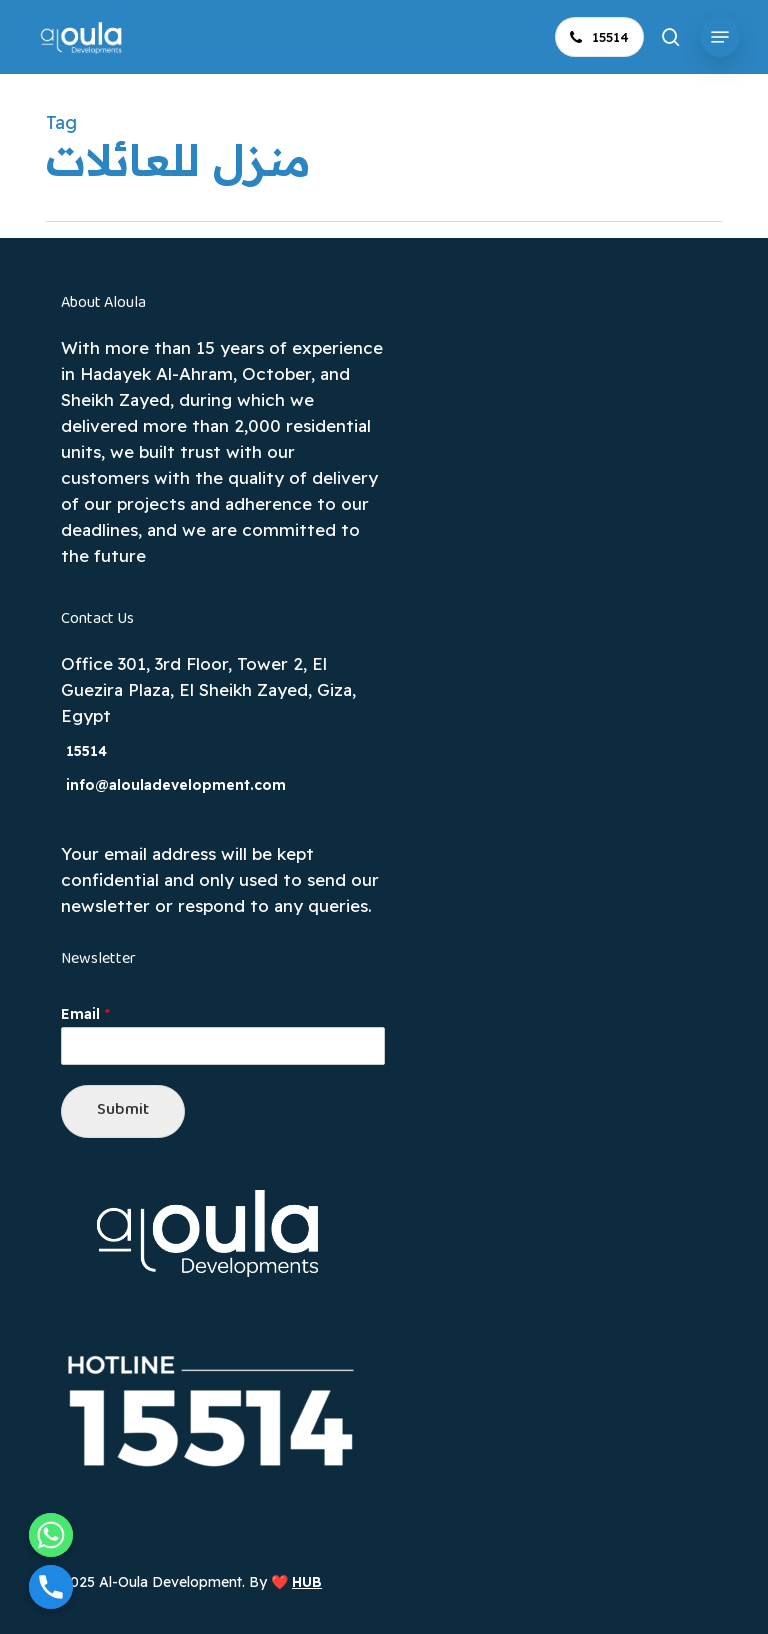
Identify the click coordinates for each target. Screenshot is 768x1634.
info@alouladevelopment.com (176, 785)
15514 (86, 751)
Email (85, 1014)
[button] (720, 37)
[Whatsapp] (51, 1535)
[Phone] (51, 1587)
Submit (123, 1110)
